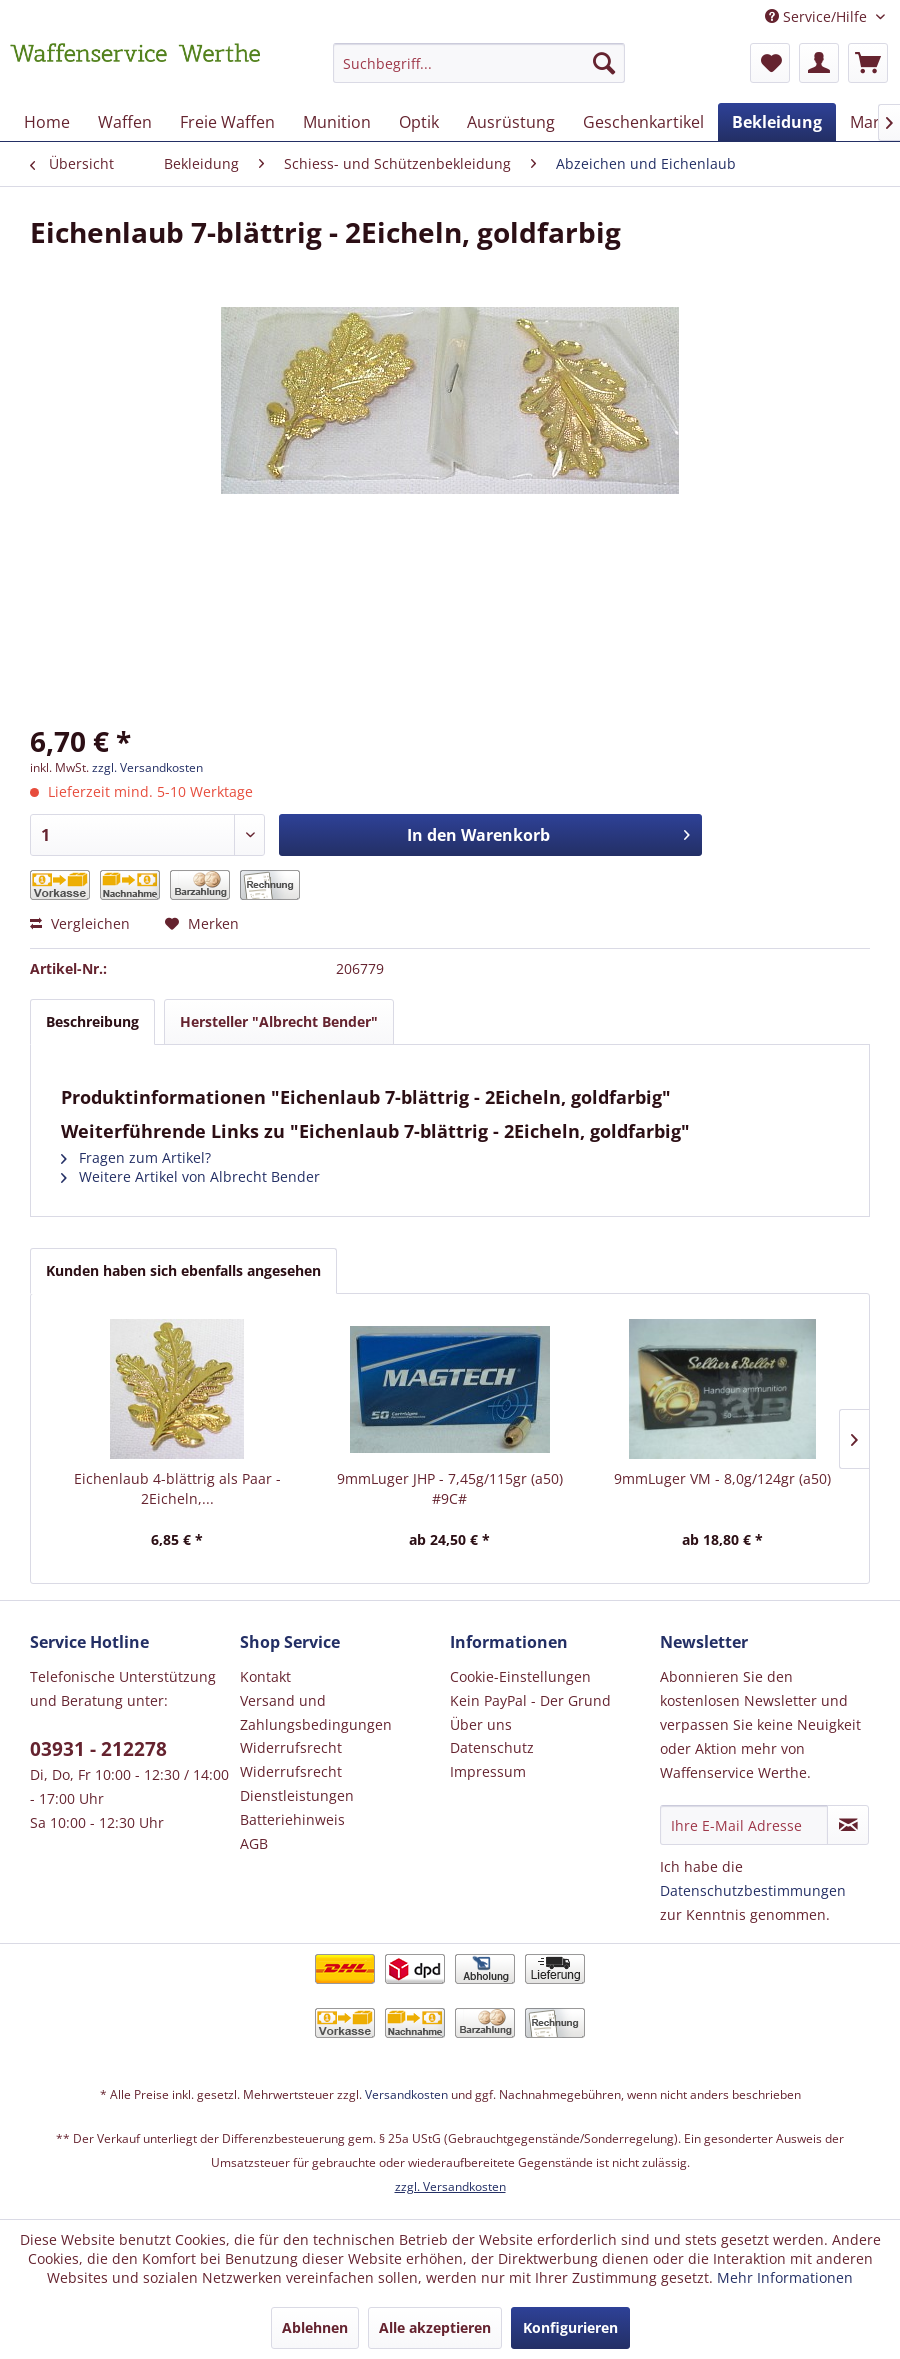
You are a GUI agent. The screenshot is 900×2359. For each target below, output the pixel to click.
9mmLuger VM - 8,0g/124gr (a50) (722, 1478)
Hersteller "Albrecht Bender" (279, 1021)
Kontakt (265, 1676)
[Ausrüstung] (511, 122)
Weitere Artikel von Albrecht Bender (190, 1176)
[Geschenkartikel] (643, 122)
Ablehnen (315, 2327)
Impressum (488, 1771)
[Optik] (419, 122)
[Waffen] (125, 122)
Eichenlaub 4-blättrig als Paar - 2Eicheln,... (177, 1488)
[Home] (47, 122)
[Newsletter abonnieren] (848, 1825)
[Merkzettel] (770, 63)
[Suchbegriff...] (479, 63)
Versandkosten (406, 2094)
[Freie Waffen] (227, 122)
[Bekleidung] (777, 122)
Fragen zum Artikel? (136, 1157)
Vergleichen (80, 923)
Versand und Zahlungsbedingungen (316, 1712)
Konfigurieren (570, 2327)
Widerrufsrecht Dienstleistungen (297, 1783)
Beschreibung (92, 1021)
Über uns (481, 1724)
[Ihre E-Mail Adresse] (744, 1825)
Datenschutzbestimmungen (753, 1890)
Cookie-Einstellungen (520, 1676)
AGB (254, 1843)
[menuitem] (479, 72)
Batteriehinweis (292, 1819)
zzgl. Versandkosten (147, 767)
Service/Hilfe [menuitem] (818, 16)
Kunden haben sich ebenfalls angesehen (183, 1270)
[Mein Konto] (819, 63)
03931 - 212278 (98, 1749)
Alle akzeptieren (435, 2327)
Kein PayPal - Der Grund (530, 1700)
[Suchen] (604, 63)
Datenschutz (492, 1747)
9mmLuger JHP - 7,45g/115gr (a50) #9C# (450, 1488)
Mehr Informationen (785, 2277)
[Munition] (337, 122)
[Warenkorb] (868, 63)
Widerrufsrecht (291, 1747)
